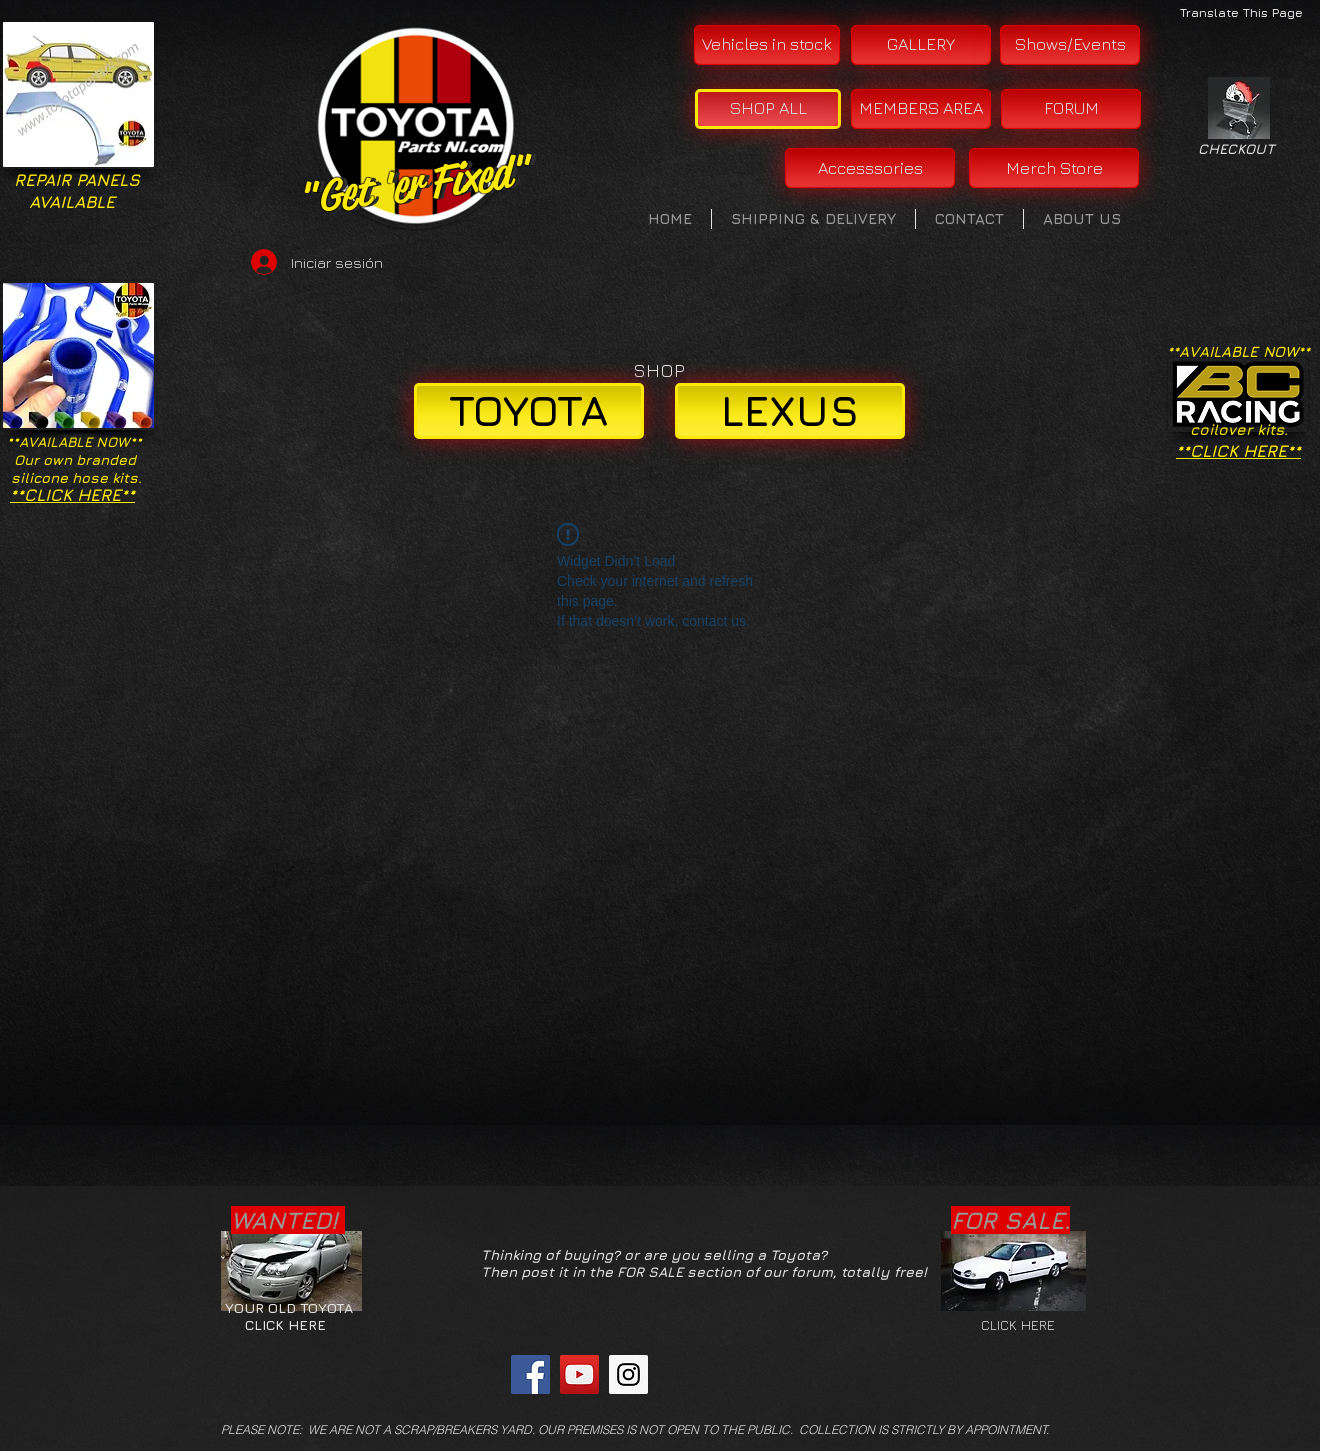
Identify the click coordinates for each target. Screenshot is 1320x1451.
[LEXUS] (790, 411)
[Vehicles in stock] (767, 45)
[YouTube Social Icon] (579, 1374)
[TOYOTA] (529, 411)
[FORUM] (1071, 109)
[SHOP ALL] (768, 109)
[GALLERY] (921, 45)
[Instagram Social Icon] (628, 1374)
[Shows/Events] (1070, 45)
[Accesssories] (870, 168)
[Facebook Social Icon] (530, 1374)
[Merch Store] (1054, 168)
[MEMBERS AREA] (921, 109)
